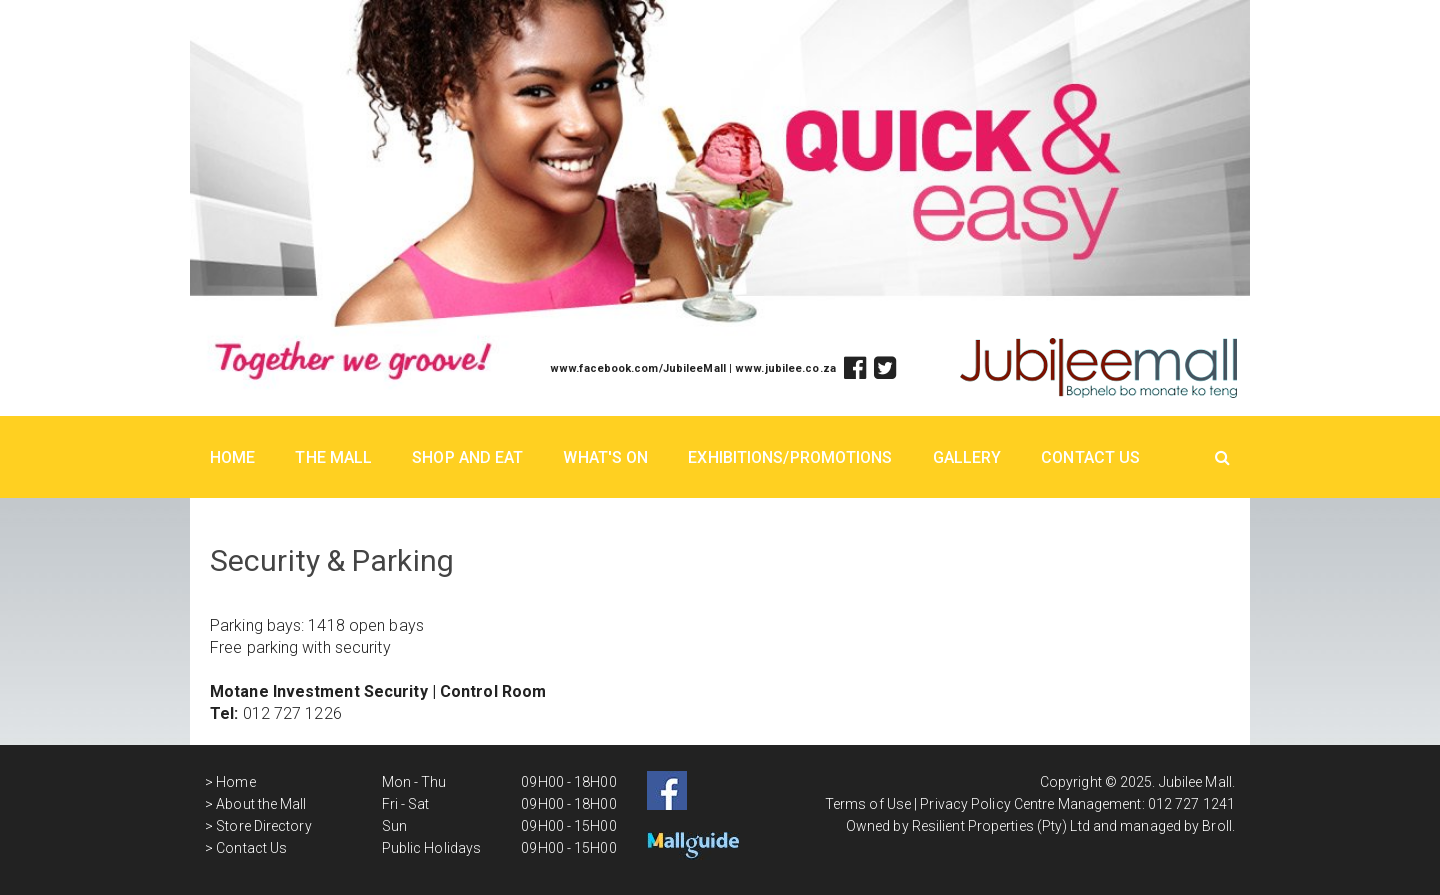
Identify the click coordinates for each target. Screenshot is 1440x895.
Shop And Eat (467, 457)
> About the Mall (256, 804)
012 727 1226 (292, 713)
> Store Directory (258, 826)
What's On (605, 457)
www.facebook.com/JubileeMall (638, 368)
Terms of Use (868, 804)
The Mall (333, 457)
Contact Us (1090, 457)
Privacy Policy (965, 804)
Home (232, 457)
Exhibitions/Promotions (790, 457)
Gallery (967, 457)
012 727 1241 (1191, 804)
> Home (230, 782)
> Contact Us (246, 848)
